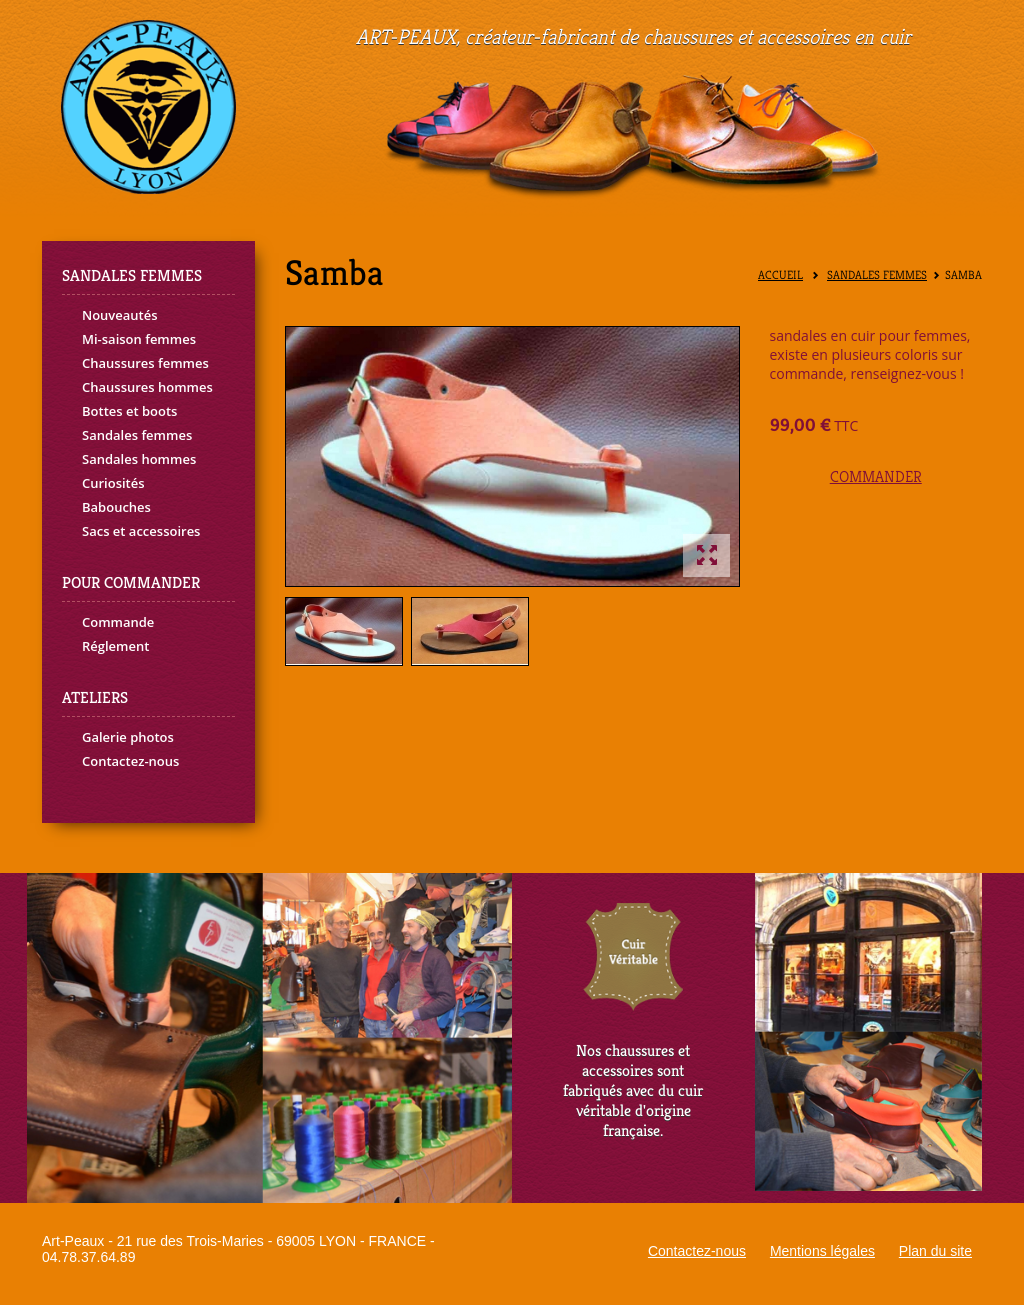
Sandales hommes (139, 459)
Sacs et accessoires (141, 531)
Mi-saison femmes (139, 339)
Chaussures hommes (147, 387)
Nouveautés (120, 315)
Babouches (116, 507)
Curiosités (113, 483)
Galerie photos (128, 737)
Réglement (115, 646)
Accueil (780, 275)
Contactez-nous (130, 761)
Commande (118, 622)
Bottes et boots (129, 411)
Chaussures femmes (145, 363)
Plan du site (935, 1251)
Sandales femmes (137, 435)
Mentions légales (822, 1251)
